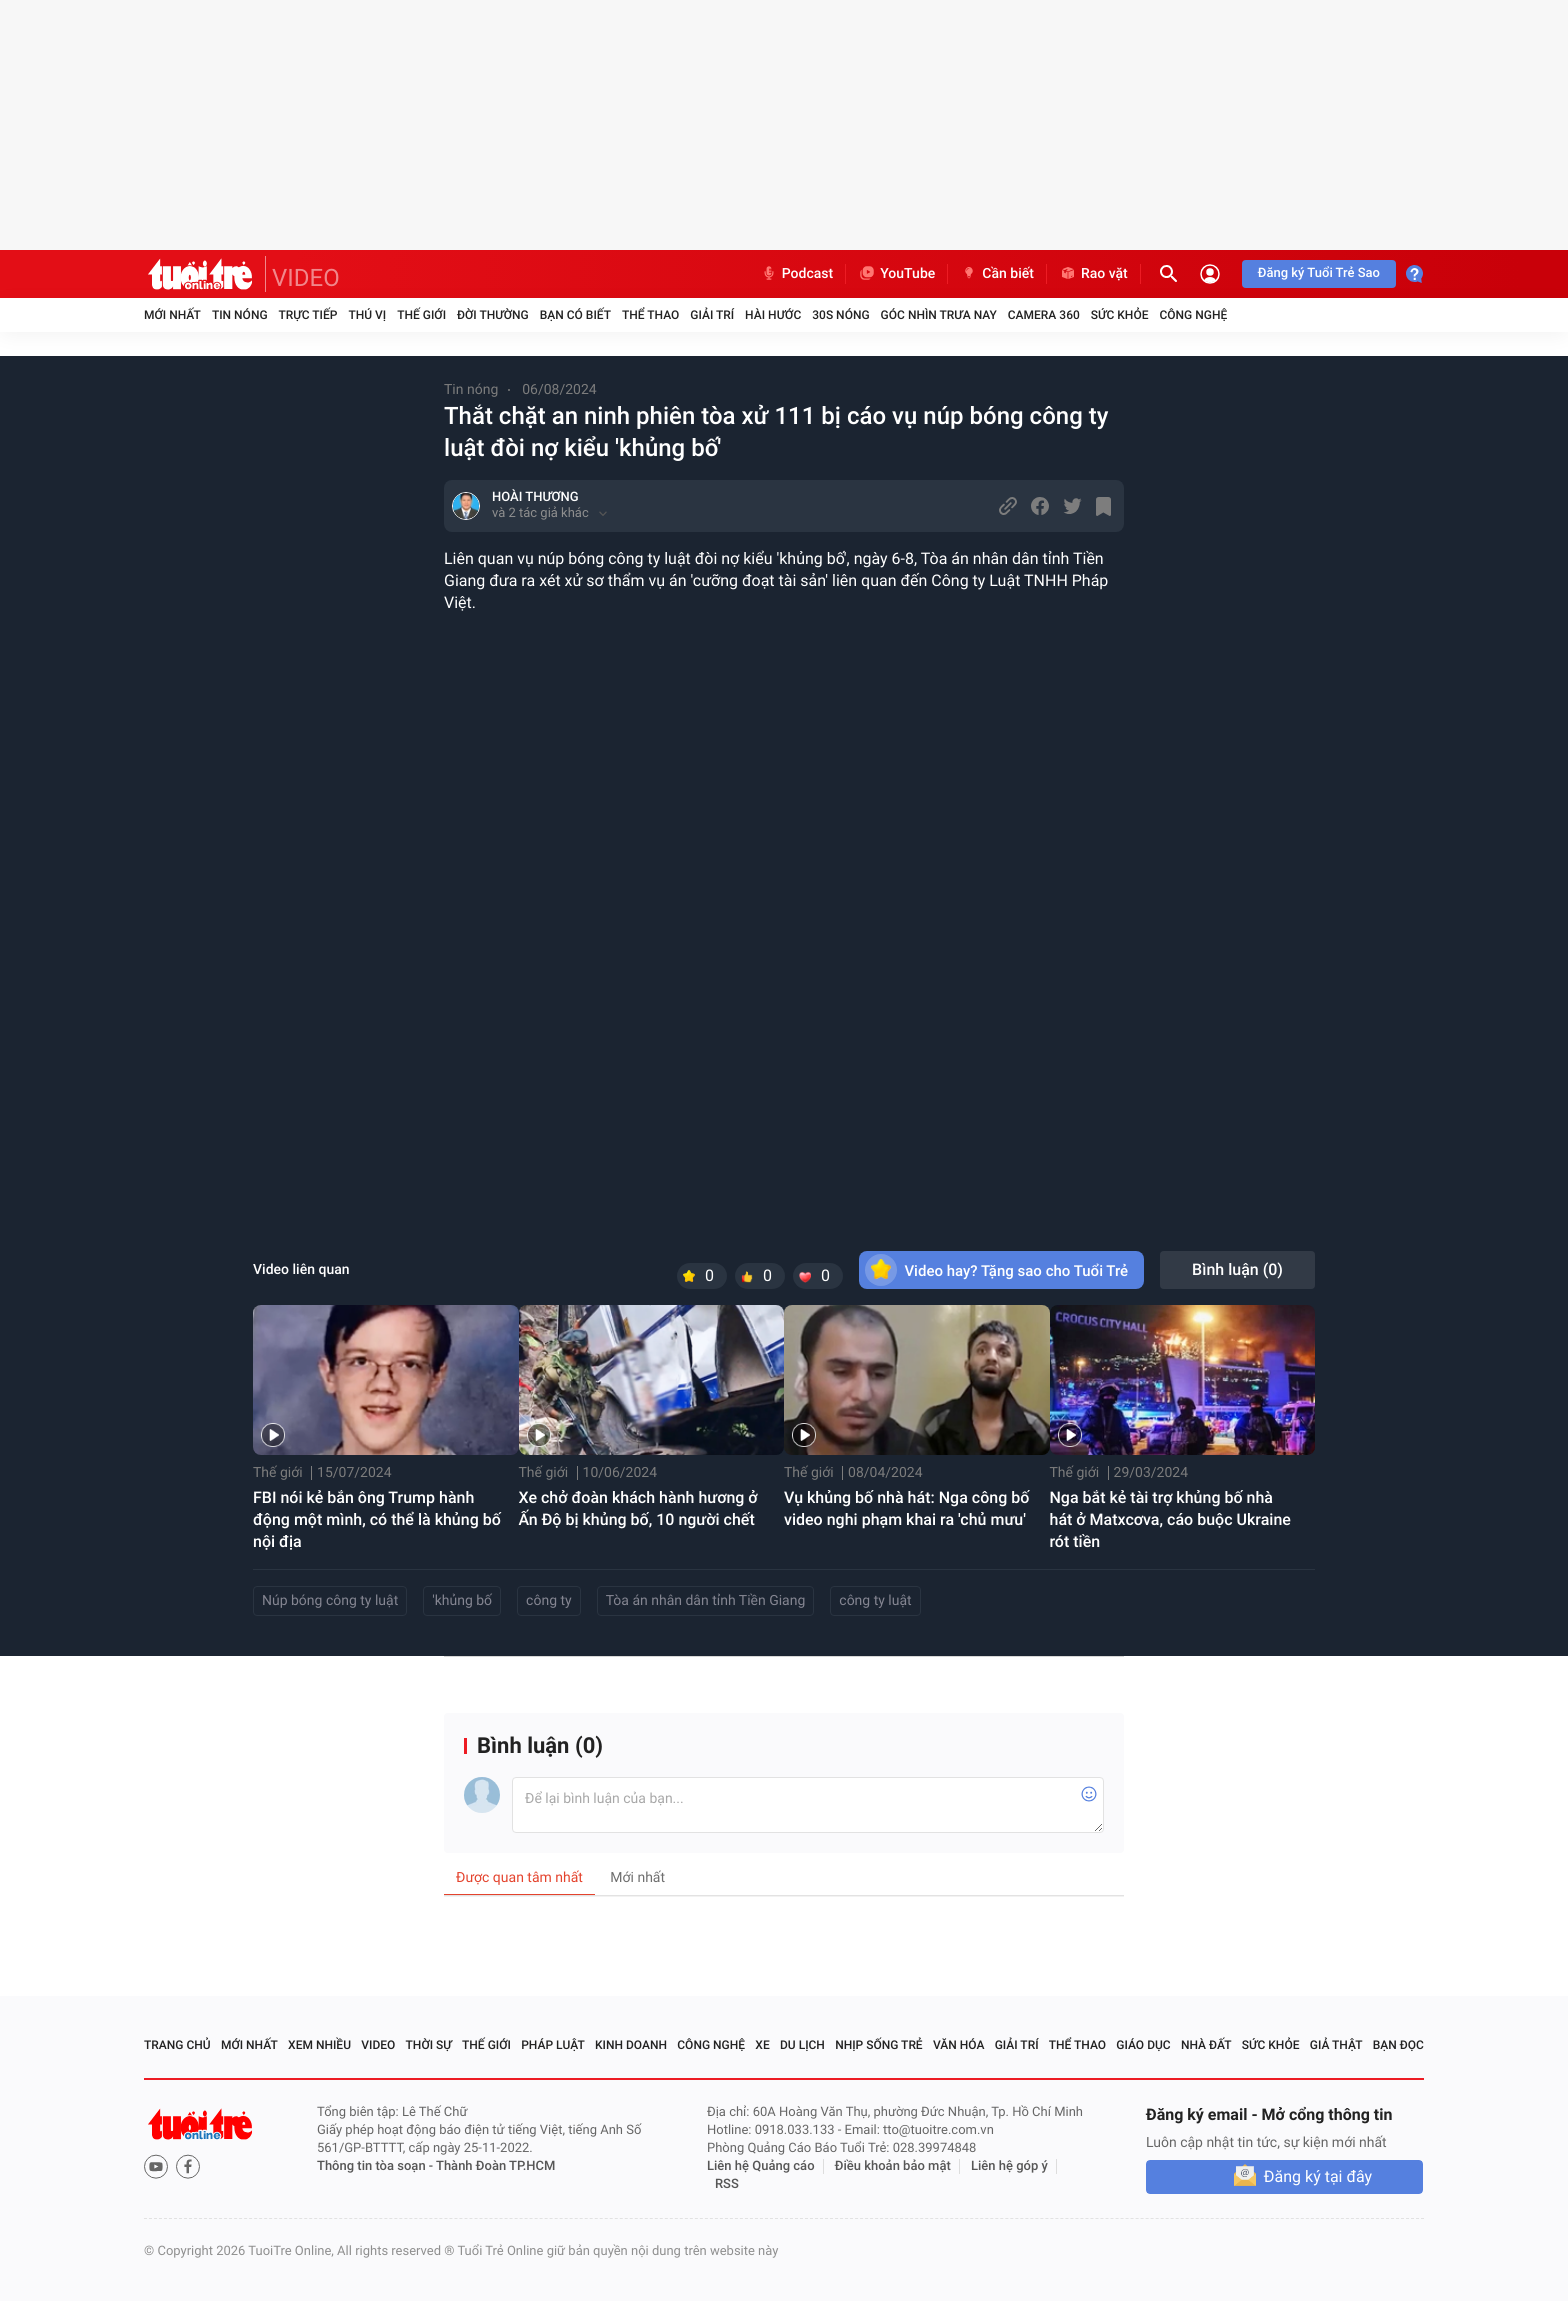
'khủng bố (462, 1601)
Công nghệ (1193, 315)
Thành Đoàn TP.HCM (495, 2166)
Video (378, 2045)
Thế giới (421, 315)
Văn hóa (959, 2045)
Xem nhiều (319, 2045)
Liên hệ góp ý (1009, 2166)
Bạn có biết (575, 315)
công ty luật (875, 1601)
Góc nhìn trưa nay (939, 315)
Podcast (797, 274)
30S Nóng (840, 315)
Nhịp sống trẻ (879, 2045)
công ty (549, 1601)
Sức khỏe (1120, 315)
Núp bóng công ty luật (330, 1601)
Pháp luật (553, 2045)
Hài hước (773, 315)
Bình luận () (1237, 1269)
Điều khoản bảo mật (893, 2166)
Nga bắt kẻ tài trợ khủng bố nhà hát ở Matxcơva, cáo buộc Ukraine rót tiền (1170, 1519)
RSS (727, 2184)
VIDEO (306, 278)
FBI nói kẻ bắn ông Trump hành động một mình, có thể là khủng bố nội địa (377, 1519)
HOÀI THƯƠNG (535, 497)
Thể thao (650, 315)
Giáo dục (1143, 2045)
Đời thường (493, 315)
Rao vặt (1093, 274)
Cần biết (997, 274)
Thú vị (367, 315)
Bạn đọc (1398, 2045)
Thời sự (429, 2045)
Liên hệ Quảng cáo (761, 2166)
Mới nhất (172, 315)
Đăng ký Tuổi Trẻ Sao (1319, 273)
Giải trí (712, 315)
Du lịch (802, 2045)
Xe (762, 2045)
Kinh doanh (631, 2045)
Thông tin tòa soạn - (376, 2166)
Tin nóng (240, 315)
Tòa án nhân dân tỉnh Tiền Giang (706, 1601)
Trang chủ (177, 2045)
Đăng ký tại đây (1318, 2176)
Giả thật (1336, 2045)
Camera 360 (1044, 315)
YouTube (896, 274)
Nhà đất (1206, 2045)
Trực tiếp (308, 315)
